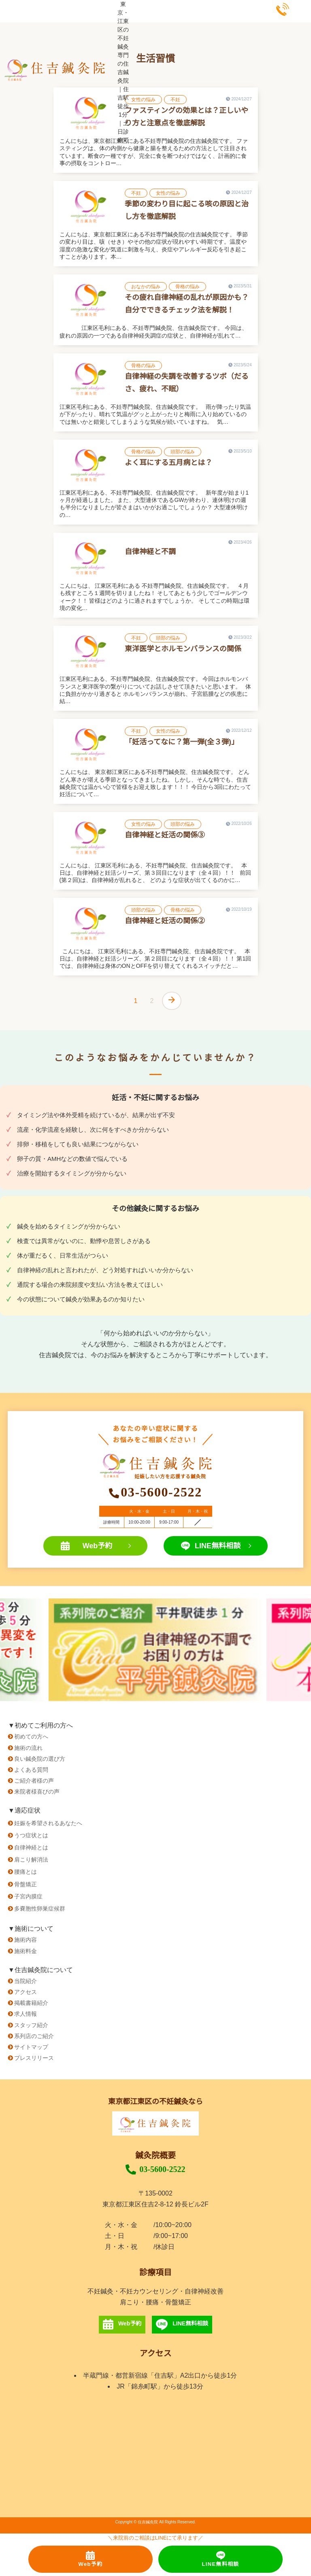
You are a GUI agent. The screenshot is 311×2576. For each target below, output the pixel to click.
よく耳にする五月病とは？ (168, 463)
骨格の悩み (187, 286)
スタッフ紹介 (31, 2025)
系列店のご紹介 (34, 2036)
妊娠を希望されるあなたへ (48, 1823)
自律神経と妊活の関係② (165, 921)
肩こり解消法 (31, 1859)
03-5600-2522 (155, 2169)
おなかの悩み (145, 286)
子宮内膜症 (28, 1896)
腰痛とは (25, 1871)
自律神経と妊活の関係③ (165, 835)
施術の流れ (28, 1748)
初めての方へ (31, 1736)
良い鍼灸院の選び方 (39, 1759)
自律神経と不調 (150, 552)
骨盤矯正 (25, 1884)
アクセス (25, 1992)
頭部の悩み (182, 452)
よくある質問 (31, 1769)
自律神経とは (31, 1847)
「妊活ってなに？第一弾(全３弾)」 (182, 742)
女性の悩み (143, 99)
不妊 (175, 99)
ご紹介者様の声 (34, 1780)
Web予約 (96, 1546)
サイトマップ (31, 2047)
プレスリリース (34, 2058)
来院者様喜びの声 (37, 1791)
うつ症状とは (31, 1835)
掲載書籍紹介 (31, 2003)
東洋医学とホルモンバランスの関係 (183, 649)
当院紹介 (25, 1981)
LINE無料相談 (216, 1546)
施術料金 (25, 1951)
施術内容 (25, 1939)
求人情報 (25, 2014)
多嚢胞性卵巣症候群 (39, 1908)
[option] (155, 1649)
